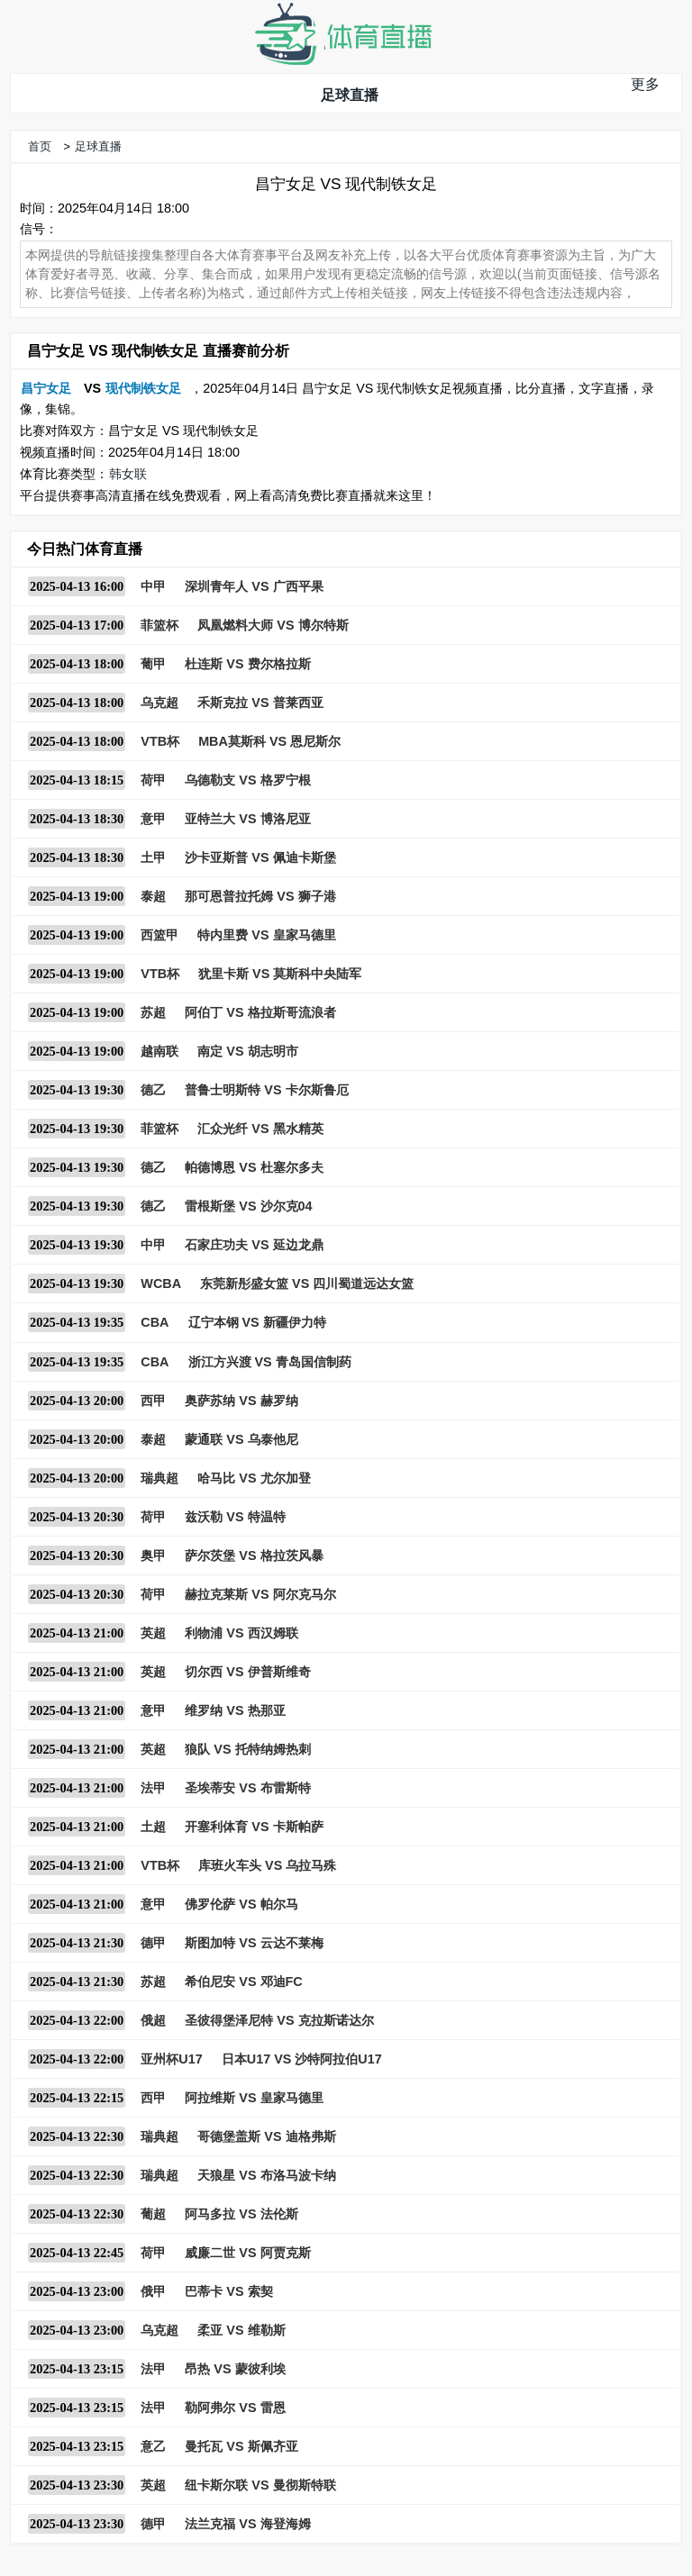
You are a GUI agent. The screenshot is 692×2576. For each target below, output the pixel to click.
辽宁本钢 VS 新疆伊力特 (257, 1322)
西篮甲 (159, 935)
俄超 (153, 2020)
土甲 (153, 857)
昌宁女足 (46, 388)
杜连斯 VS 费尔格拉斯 (247, 664)
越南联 (159, 1051)
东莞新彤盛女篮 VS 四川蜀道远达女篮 (307, 1283)
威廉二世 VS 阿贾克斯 (247, 2252)
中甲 (153, 586)
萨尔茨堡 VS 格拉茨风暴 (254, 1555)
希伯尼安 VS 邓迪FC (243, 1981)
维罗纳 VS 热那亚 (235, 1710)
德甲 (153, 1943)
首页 (39, 146)
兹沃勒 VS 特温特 (235, 1517)
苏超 (153, 1012)
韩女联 (128, 474)
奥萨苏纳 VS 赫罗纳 (241, 1400)
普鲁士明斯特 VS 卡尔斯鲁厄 (266, 1090)
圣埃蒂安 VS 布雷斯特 (247, 1788)
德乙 (153, 1090)
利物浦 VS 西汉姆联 (241, 1633)
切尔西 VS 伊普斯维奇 (247, 1671)
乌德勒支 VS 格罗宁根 (247, 780)
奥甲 (153, 1555)
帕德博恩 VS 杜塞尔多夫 (254, 1167)
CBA (154, 1322)
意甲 (153, 819)
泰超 (153, 896)
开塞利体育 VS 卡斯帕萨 (254, 1826)
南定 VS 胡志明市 (247, 1051)
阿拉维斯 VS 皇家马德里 (254, 2098)
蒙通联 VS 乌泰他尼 (241, 1439)
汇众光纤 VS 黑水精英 (260, 1128)
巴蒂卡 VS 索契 (228, 2291)
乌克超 (159, 702)
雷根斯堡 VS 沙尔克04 (248, 1206)
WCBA (161, 1283)
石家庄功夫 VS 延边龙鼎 (254, 1245)
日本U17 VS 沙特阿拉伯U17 (302, 2059)
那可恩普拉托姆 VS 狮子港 (260, 896)
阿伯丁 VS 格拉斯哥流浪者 (260, 1012)
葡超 (153, 2214)
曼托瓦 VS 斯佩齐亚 (241, 2446)
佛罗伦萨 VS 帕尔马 (241, 1904)
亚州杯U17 (171, 2059)
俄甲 (153, 2291)
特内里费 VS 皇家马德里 (266, 935)
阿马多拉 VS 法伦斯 (241, 2214)
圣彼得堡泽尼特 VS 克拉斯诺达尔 (279, 2020)
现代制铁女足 (143, 388)
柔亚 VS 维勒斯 (241, 2330)
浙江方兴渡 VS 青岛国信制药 (269, 1362)
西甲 (153, 1400)
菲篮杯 (159, 625)
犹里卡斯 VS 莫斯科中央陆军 (279, 973)
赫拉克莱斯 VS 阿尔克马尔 (260, 1594)
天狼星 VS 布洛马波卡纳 (266, 2175)
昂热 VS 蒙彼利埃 (235, 2369)
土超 (153, 1826)
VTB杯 (160, 741)
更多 (645, 84)
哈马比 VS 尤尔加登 (253, 1478)
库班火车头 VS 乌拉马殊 (267, 1865)
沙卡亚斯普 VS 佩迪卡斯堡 (260, 857)
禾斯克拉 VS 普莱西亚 (260, 702)
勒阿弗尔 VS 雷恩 (235, 2407)
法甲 (153, 1788)
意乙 (153, 2446)
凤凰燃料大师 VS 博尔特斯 (272, 625)
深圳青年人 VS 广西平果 (254, 586)
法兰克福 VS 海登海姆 (247, 2524)
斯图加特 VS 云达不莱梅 (254, 1943)
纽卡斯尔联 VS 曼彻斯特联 (260, 2485)
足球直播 (349, 95)
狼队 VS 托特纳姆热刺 (247, 1749)
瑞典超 (159, 1478)
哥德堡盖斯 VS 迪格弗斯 (266, 2136)
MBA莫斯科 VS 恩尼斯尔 (269, 741)
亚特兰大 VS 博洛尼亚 (247, 819)
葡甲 (153, 664)
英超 (153, 1633)
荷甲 (153, 780)
